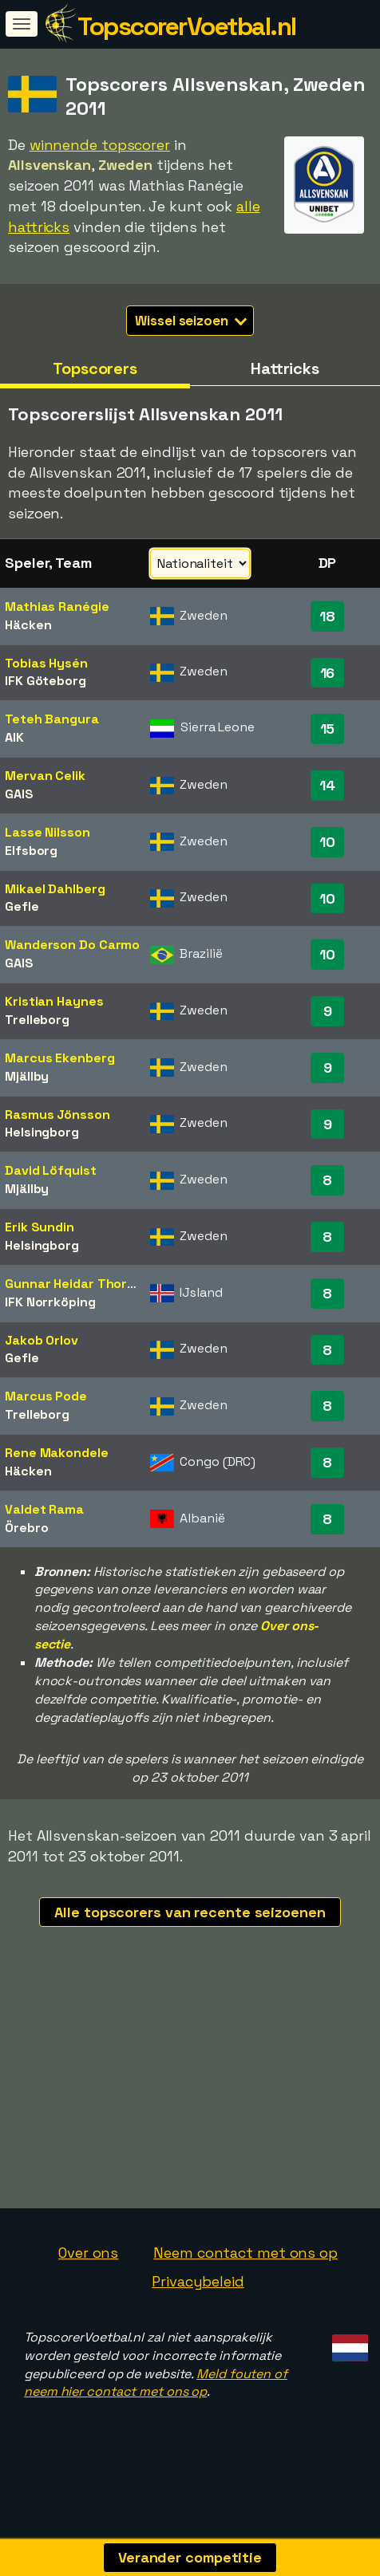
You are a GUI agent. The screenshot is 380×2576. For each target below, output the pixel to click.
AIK (14, 737)
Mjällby (27, 1076)
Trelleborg (37, 1019)
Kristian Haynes (54, 1001)
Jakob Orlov (41, 1340)
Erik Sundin (39, 1227)
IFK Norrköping (50, 1302)
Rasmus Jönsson (57, 1114)
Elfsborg (31, 850)
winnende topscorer (100, 145)
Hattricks (285, 368)
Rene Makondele (57, 1452)
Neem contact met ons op (245, 2252)
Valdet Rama (44, 1509)
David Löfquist (51, 1170)
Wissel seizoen (191, 320)
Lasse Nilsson (47, 832)
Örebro (26, 1527)
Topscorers (95, 368)
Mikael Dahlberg (55, 888)
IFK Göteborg (45, 680)
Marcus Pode (46, 1396)
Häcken (28, 624)
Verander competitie (190, 2557)
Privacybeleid (198, 2281)
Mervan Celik (45, 775)
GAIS (19, 794)
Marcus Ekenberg (60, 1058)
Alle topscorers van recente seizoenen (189, 1912)
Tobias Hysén (46, 663)
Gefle (22, 906)
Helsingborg (42, 1132)
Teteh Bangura (52, 719)
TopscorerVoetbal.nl (186, 26)
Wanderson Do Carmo (72, 944)
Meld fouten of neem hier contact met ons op (155, 2383)
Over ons (88, 2252)
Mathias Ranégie (57, 606)
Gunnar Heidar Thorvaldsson (94, 1283)
